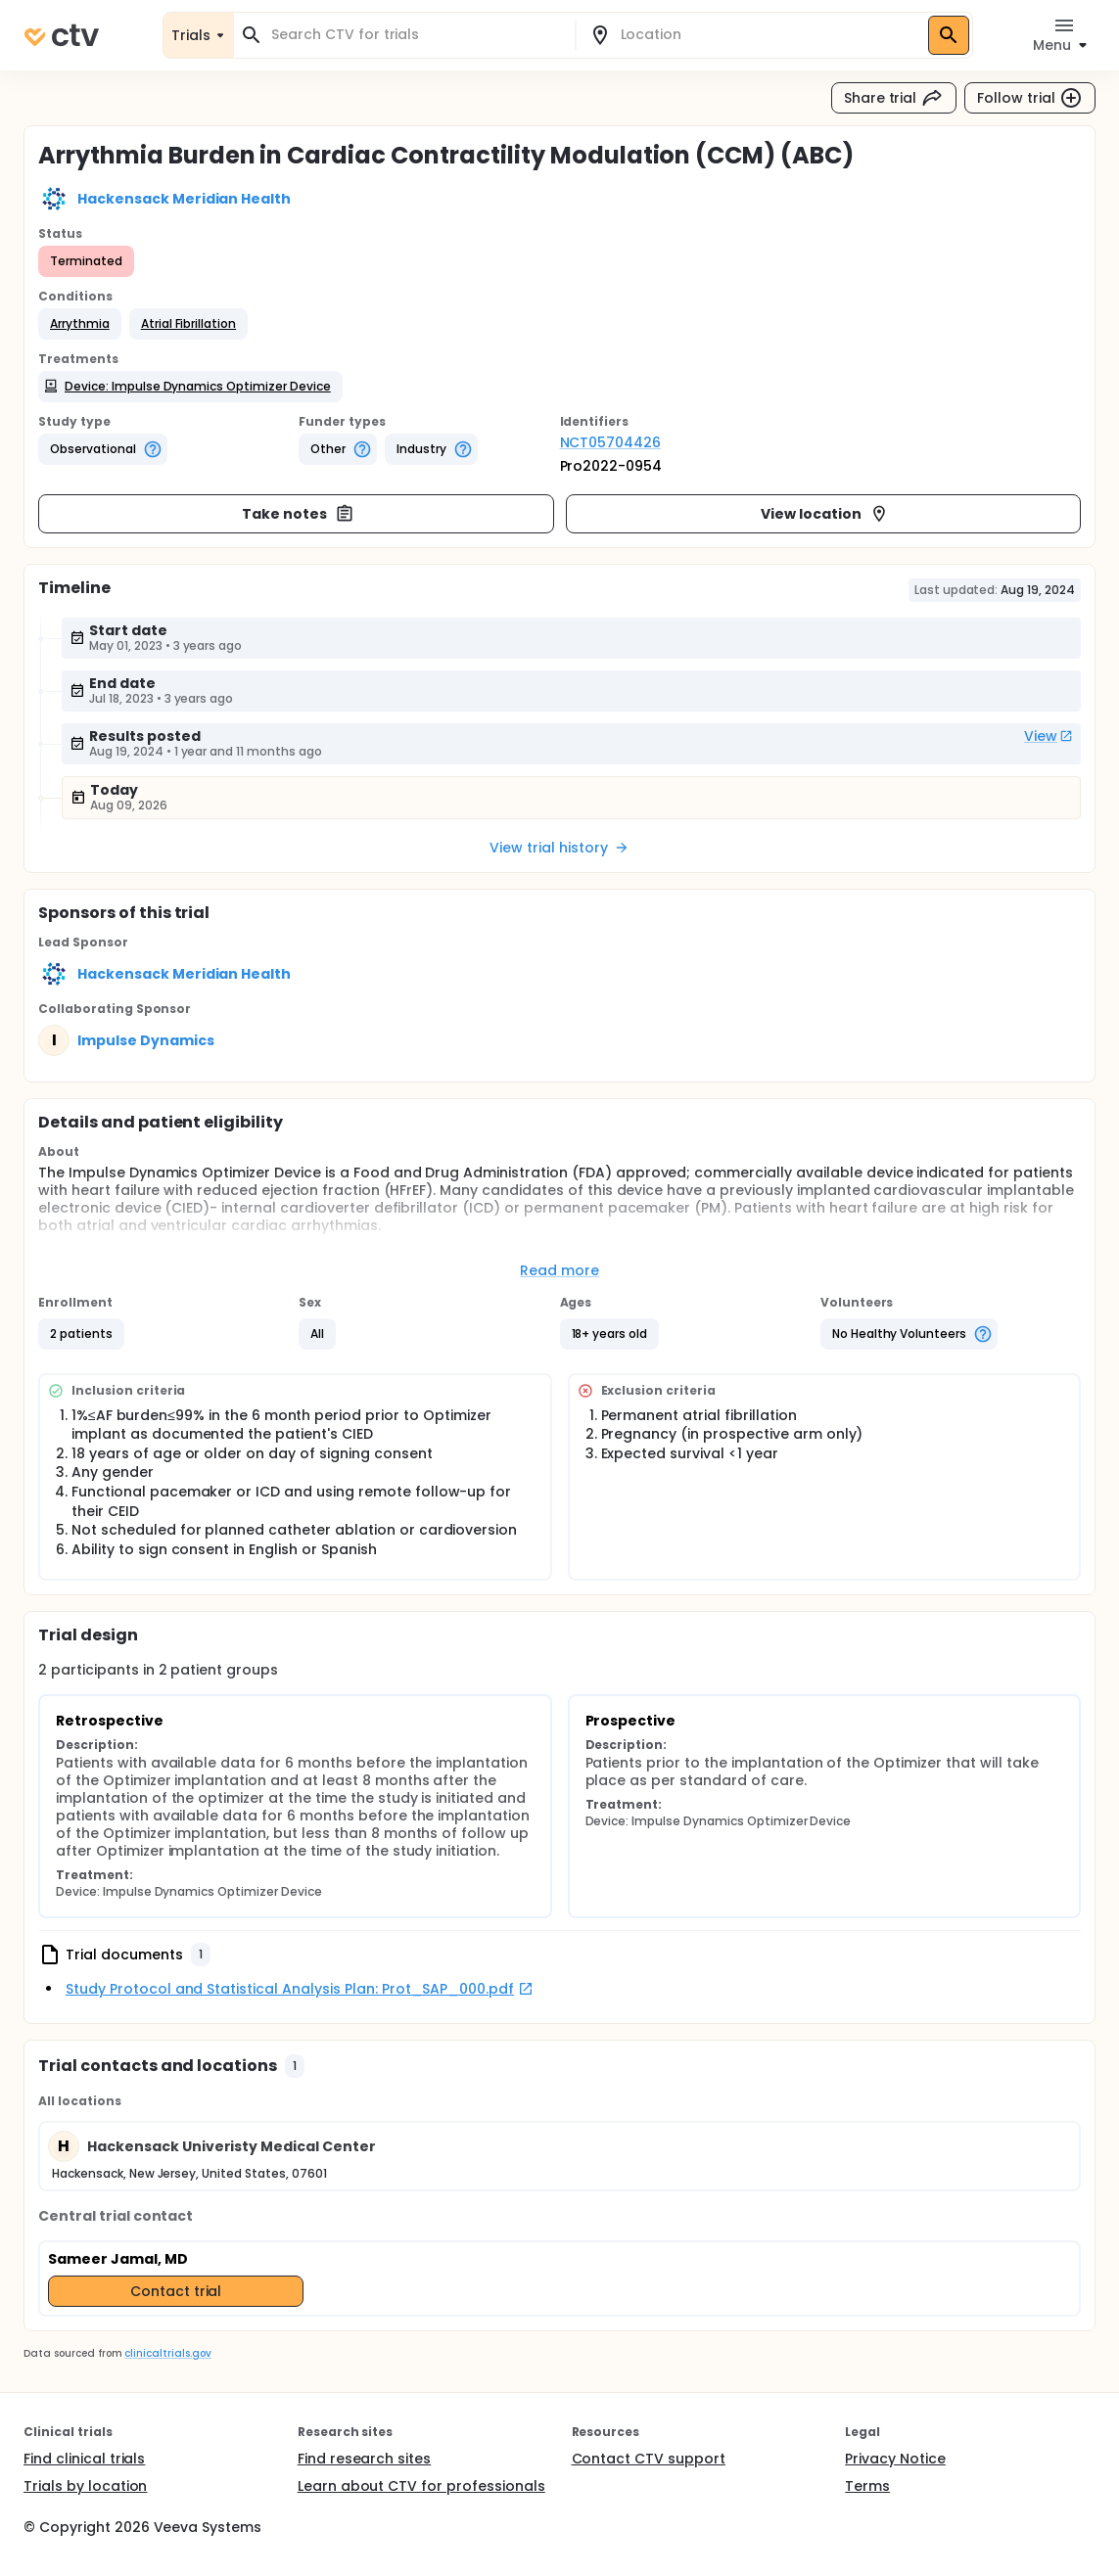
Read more (559, 1270)
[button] (79, 324)
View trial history (559, 847)
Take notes (298, 514)
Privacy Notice (895, 2458)
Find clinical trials (84, 2458)
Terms (867, 2486)
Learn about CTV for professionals (421, 2486)
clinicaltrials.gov (167, 2353)
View (1048, 736)
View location (825, 514)
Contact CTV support (648, 2458)
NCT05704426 (611, 442)
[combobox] (416, 35)
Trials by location (85, 2486)
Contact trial (176, 2291)
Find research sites (364, 2458)
